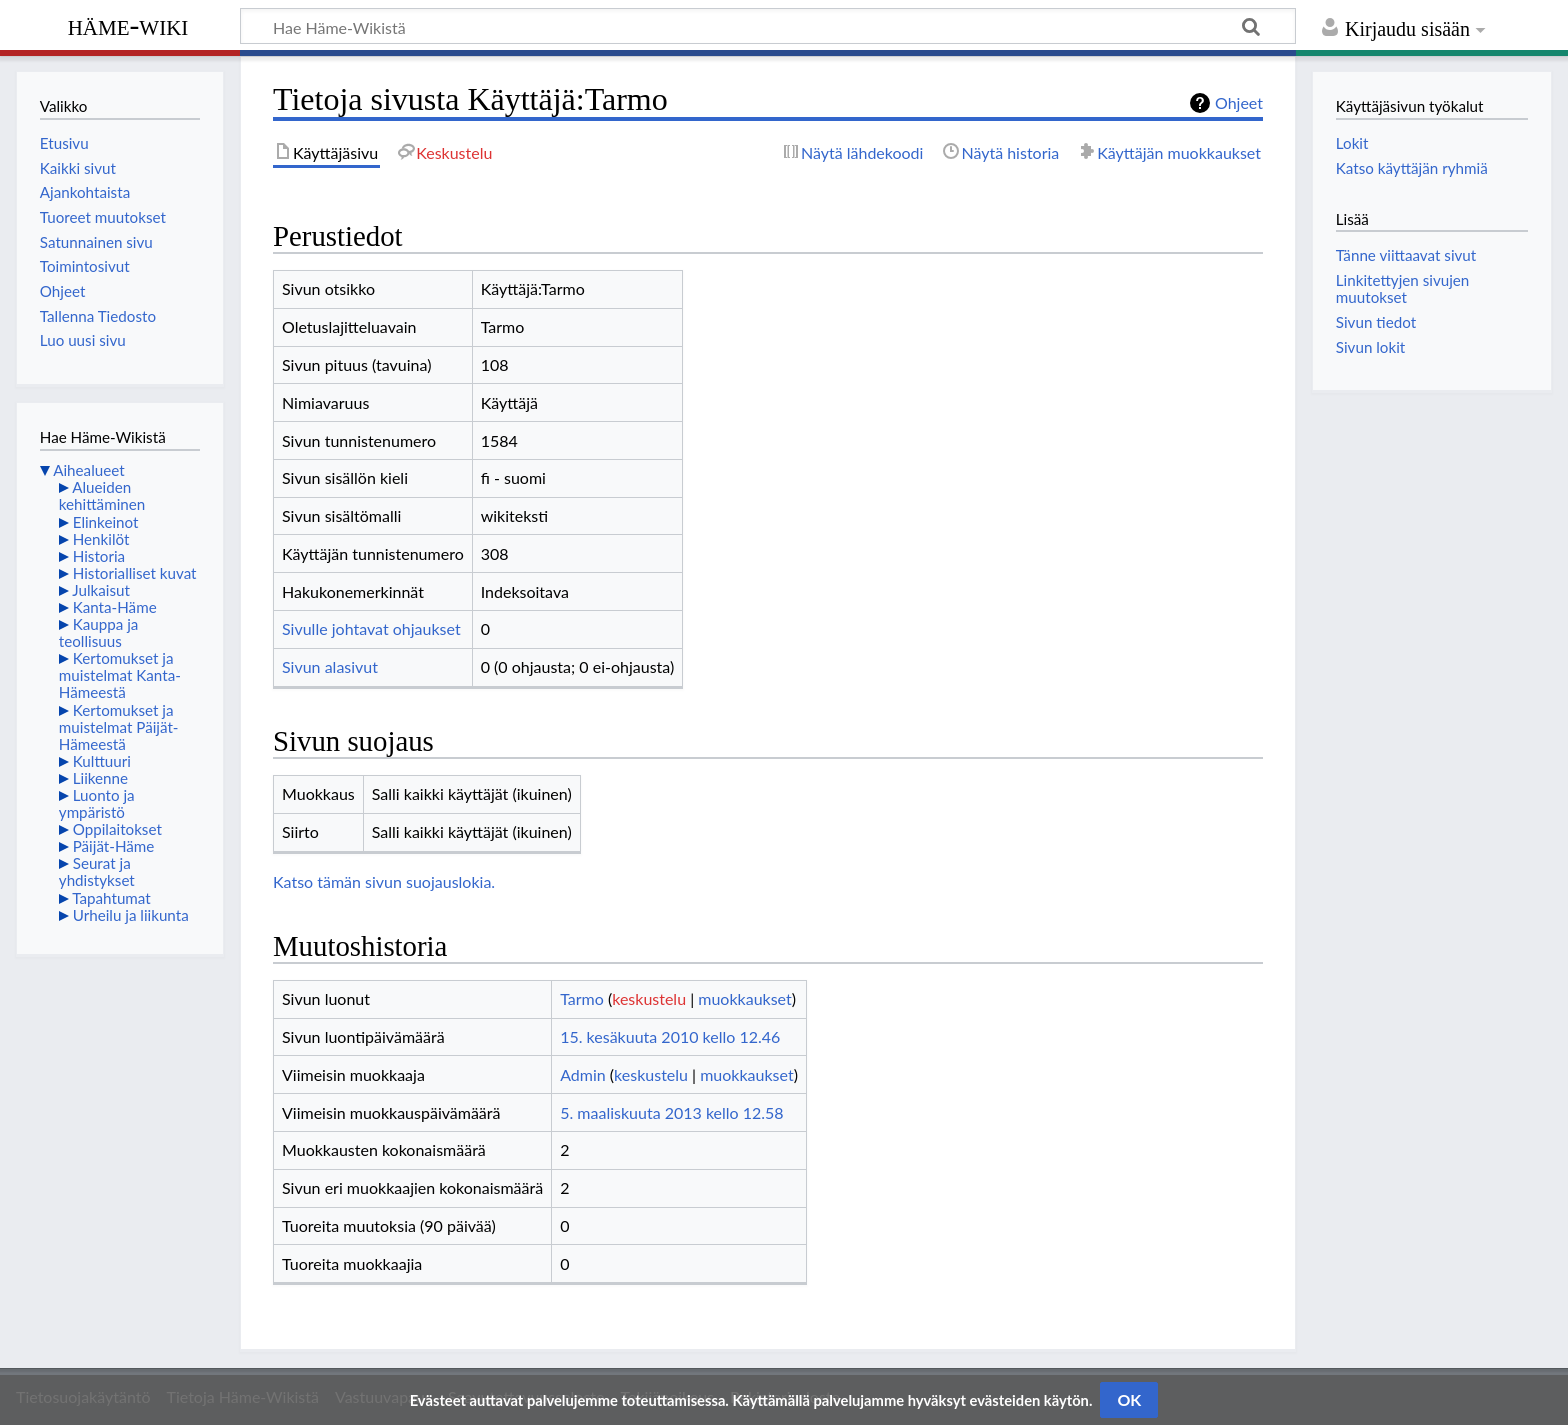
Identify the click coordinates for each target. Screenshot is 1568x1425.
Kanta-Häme (115, 607)
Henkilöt (101, 539)
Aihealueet (88, 470)
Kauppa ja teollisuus (99, 632)
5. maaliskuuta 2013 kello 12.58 (671, 1112)
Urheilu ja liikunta (131, 915)
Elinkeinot (106, 522)
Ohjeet (1239, 102)
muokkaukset (744, 998)
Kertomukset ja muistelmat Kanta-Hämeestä (120, 675)
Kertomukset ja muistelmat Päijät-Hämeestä (119, 727)
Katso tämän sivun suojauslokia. (384, 881)
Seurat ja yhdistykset (97, 871)
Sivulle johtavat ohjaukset (371, 628)
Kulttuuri (102, 761)
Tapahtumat (111, 898)
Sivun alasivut (330, 666)
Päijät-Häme (114, 846)
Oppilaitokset (117, 829)
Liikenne (100, 778)
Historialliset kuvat (135, 573)
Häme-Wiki (128, 25)
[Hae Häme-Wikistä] (768, 26)
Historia (99, 556)
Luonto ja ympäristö (97, 803)
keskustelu (649, 998)
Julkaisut (101, 590)
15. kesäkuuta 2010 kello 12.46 (670, 1036)
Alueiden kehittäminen (102, 495)
